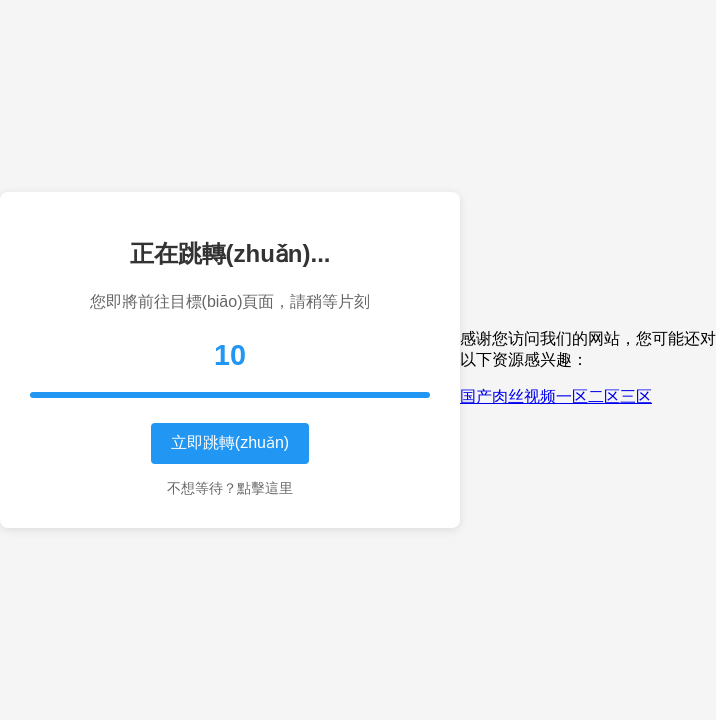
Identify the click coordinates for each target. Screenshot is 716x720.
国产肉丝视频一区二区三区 (556, 396)
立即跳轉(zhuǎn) (230, 442)
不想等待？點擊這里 (230, 488)
